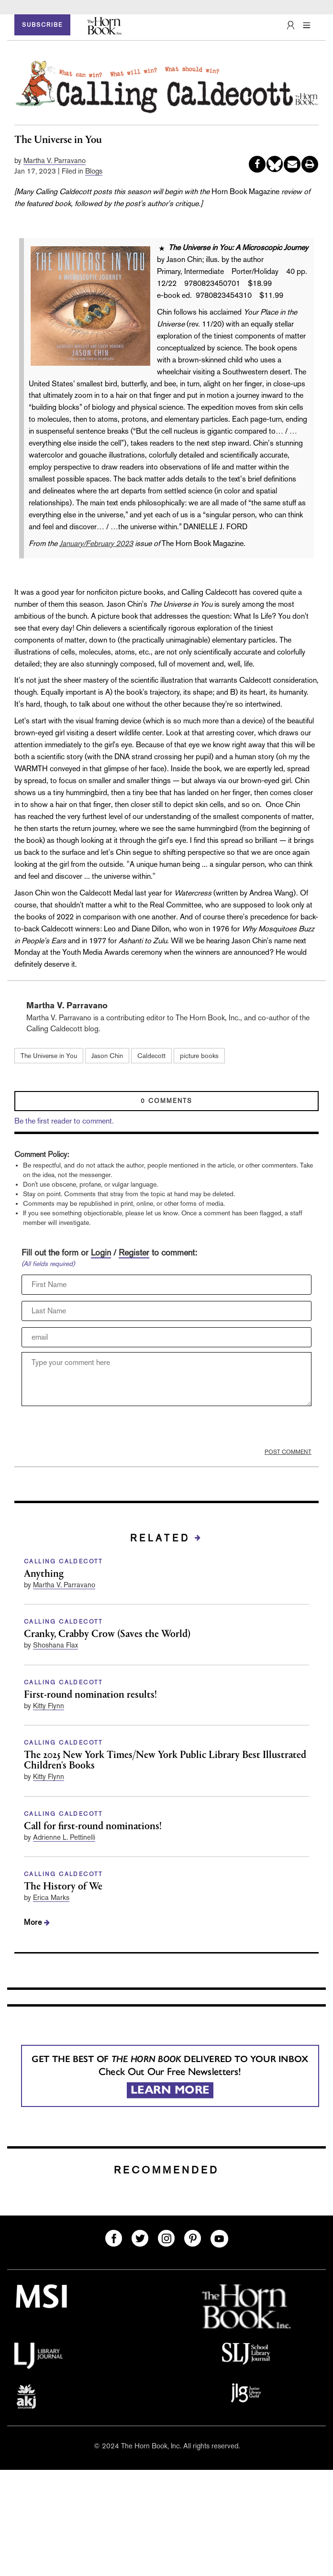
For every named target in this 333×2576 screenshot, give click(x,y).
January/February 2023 (96, 543)
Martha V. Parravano (54, 160)
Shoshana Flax (55, 1645)
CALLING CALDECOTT (63, 1561)
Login (101, 1252)
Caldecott (151, 1055)
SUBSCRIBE (42, 25)
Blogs (93, 171)
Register (134, 1252)
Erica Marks (51, 1897)
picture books (199, 1055)
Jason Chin (107, 1055)
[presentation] (94, 1429)
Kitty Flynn (48, 1706)
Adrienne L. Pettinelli (64, 1837)
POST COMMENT (288, 1452)
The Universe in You (49, 1055)
